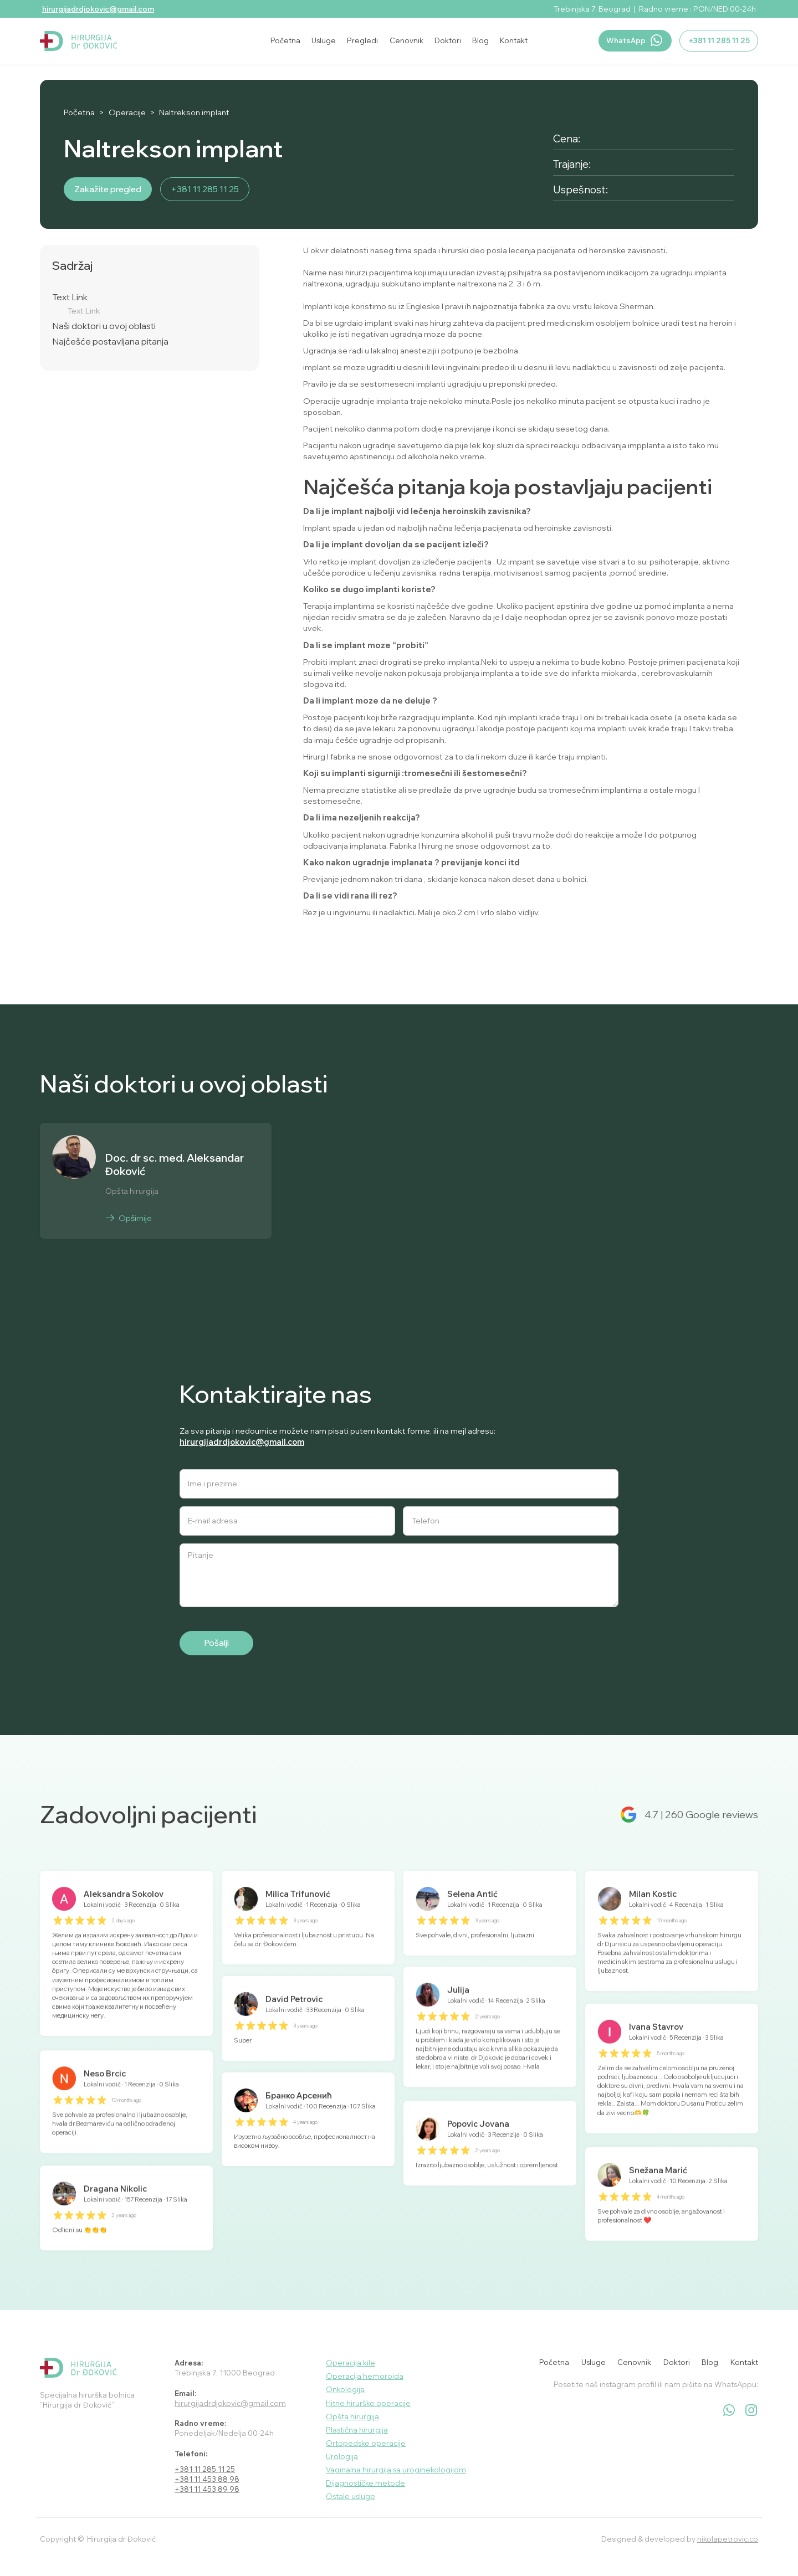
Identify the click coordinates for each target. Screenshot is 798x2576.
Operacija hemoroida (364, 2376)
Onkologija (345, 2389)
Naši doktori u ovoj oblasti (104, 326)
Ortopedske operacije (366, 2443)
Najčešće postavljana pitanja (110, 341)
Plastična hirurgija (357, 2429)
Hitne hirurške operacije (368, 2403)
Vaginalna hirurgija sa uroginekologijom (396, 2469)
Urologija (342, 2456)
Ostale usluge (350, 2496)
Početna (79, 112)
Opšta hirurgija (352, 2416)
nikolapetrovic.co (727, 2538)
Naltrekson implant (194, 112)
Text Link (70, 297)
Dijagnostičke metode (365, 2482)
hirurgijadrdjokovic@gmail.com (98, 8)
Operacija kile (350, 2362)
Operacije (127, 112)
